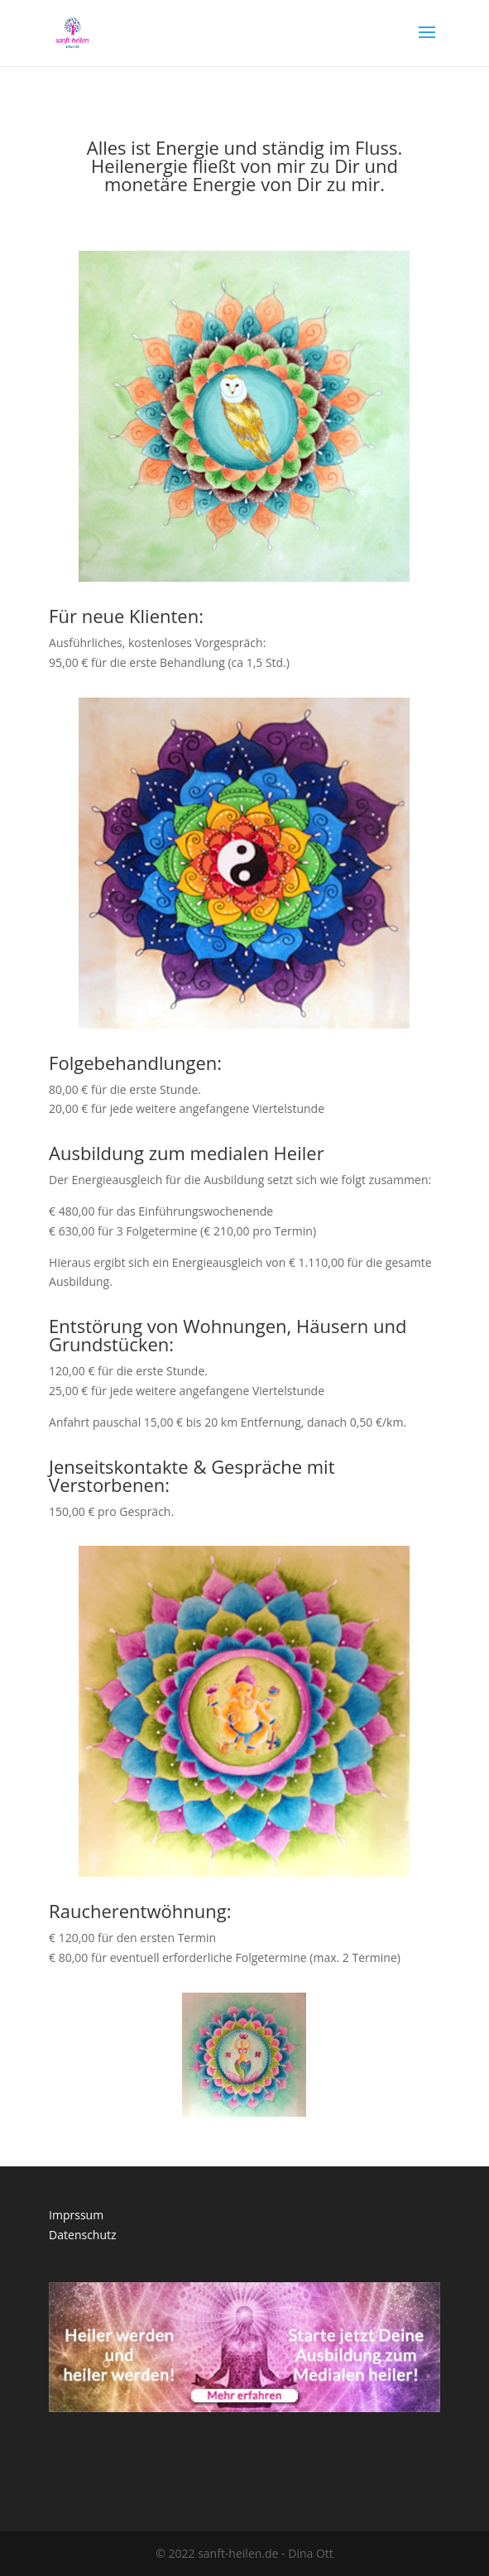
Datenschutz (82, 2235)
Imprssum (76, 2215)
